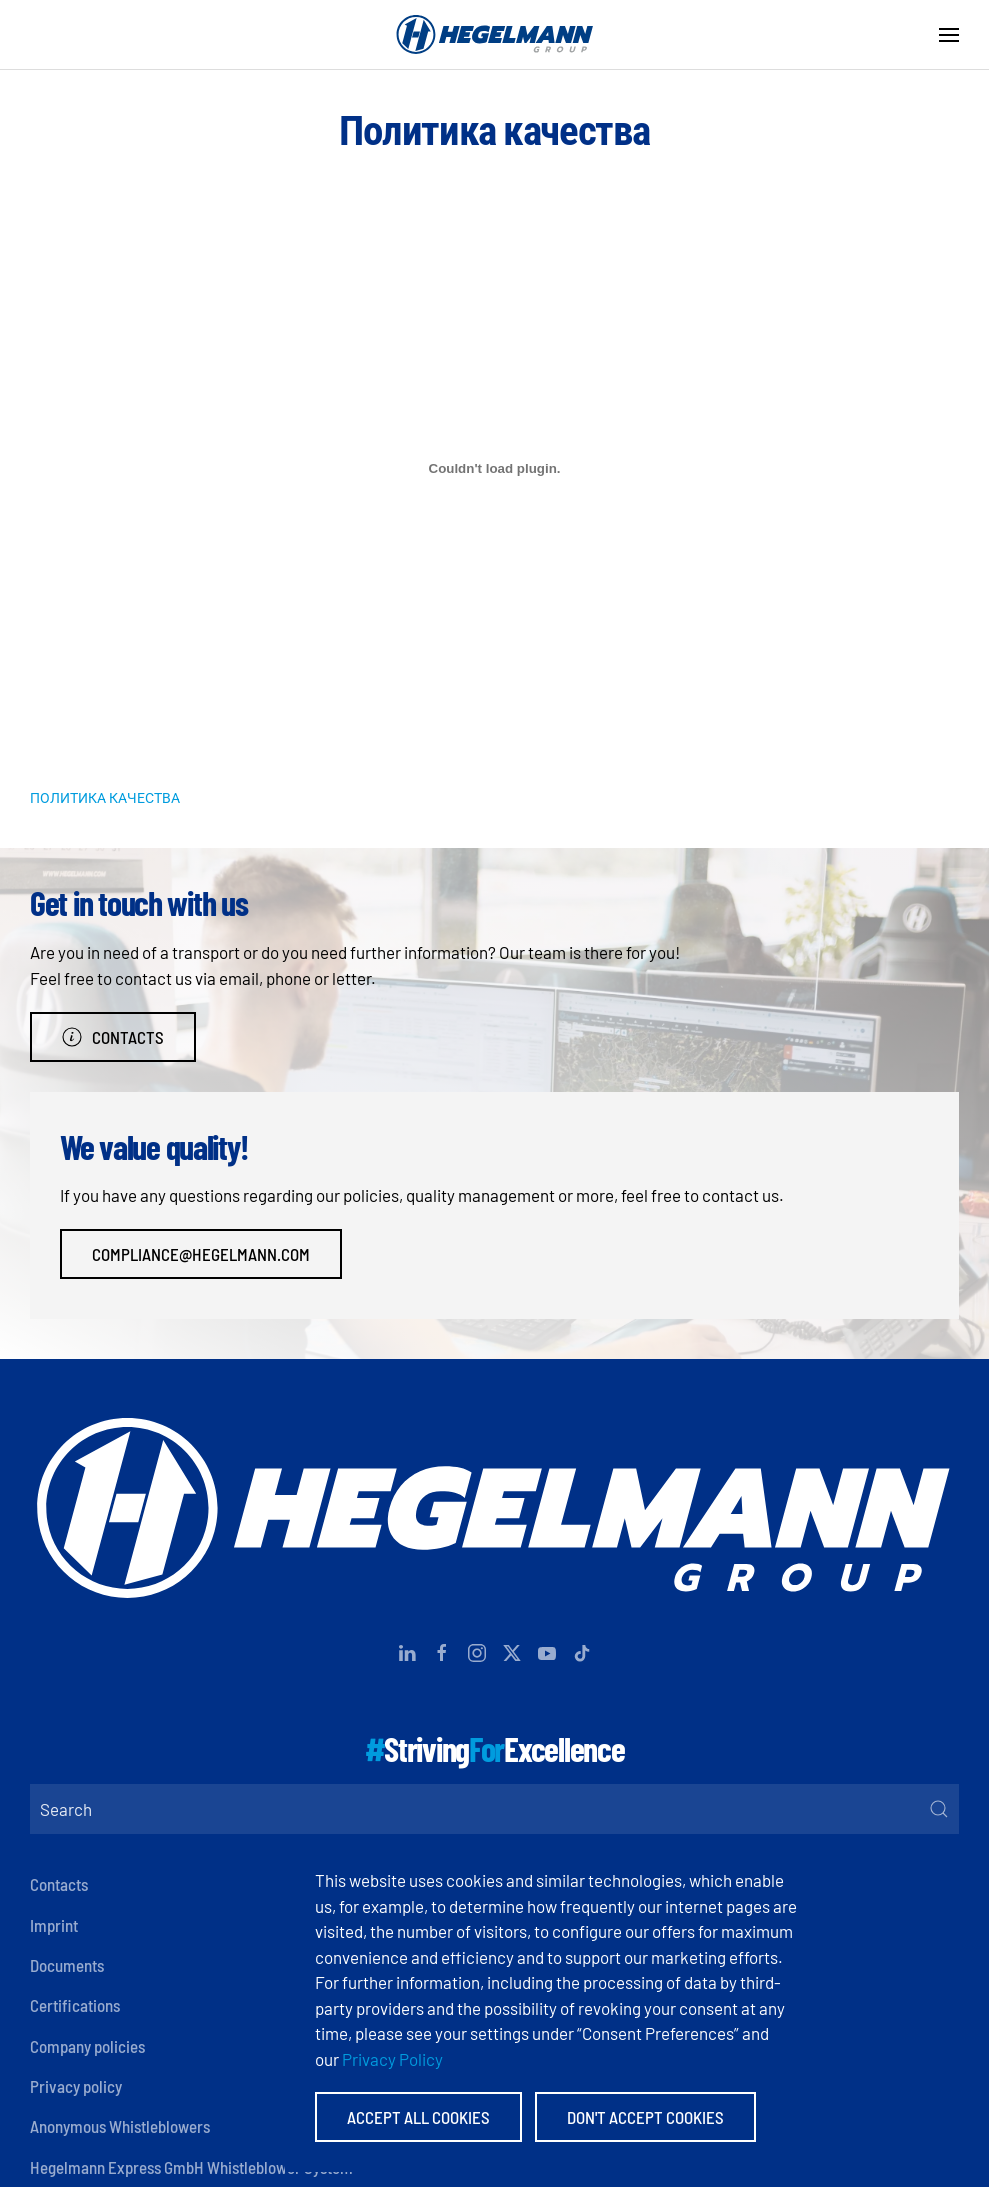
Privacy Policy (392, 2059)
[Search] (494, 1809)
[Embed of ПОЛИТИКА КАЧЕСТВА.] (494, 469)
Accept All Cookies (418, 2117)
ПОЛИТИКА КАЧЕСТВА (105, 797)
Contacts (113, 1037)
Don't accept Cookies (645, 2117)
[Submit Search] (939, 1809)
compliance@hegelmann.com (201, 1254)
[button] (949, 35)
